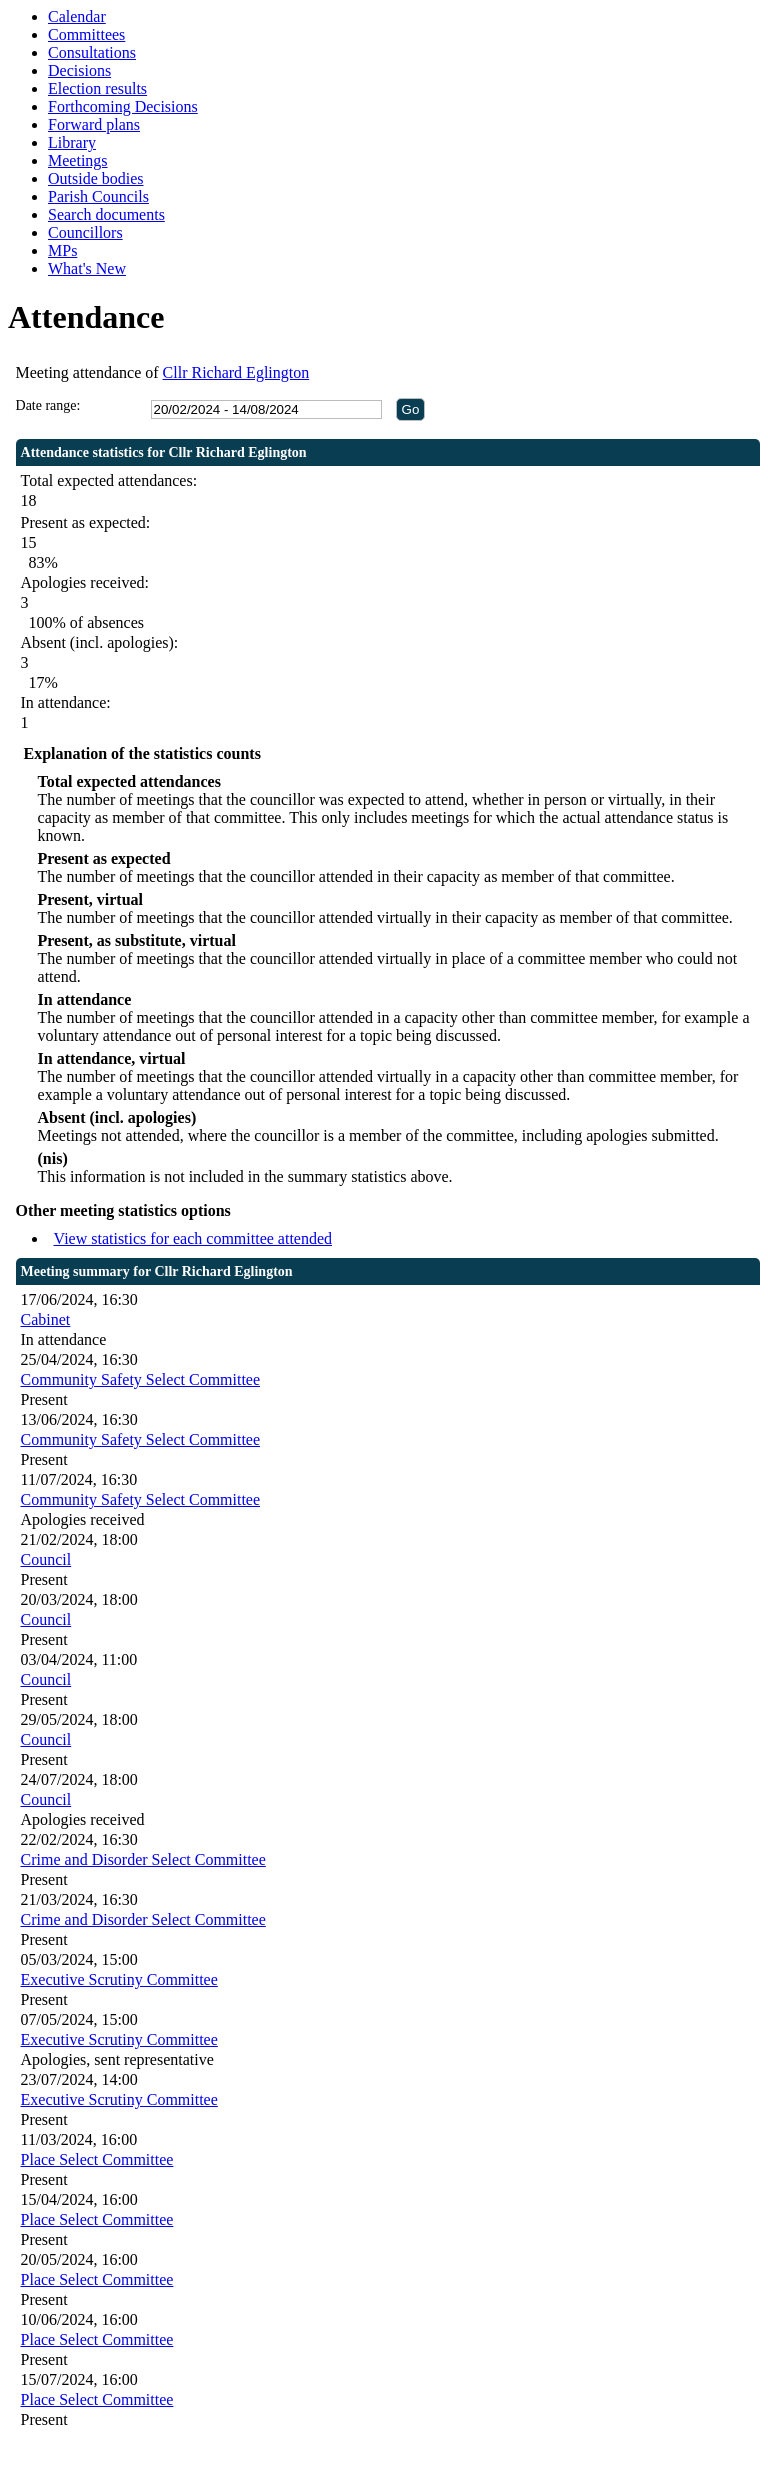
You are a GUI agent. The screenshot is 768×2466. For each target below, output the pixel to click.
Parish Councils (98, 196)
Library (72, 142)
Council (46, 1559)
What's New (87, 268)
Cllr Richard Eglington (236, 372)
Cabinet (46, 1319)
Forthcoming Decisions (123, 106)
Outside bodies (96, 178)
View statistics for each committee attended (193, 1238)
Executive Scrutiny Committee (119, 1979)
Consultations (92, 52)
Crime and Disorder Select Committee (143, 1859)
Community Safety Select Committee (141, 1379)
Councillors (85, 232)
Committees (86, 34)
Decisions (79, 70)
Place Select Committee (97, 2159)
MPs (62, 250)
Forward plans (94, 124)
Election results (97, 88)
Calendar (77, 16)
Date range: (48, 405)
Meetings (78, 160)
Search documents (106, 214)
